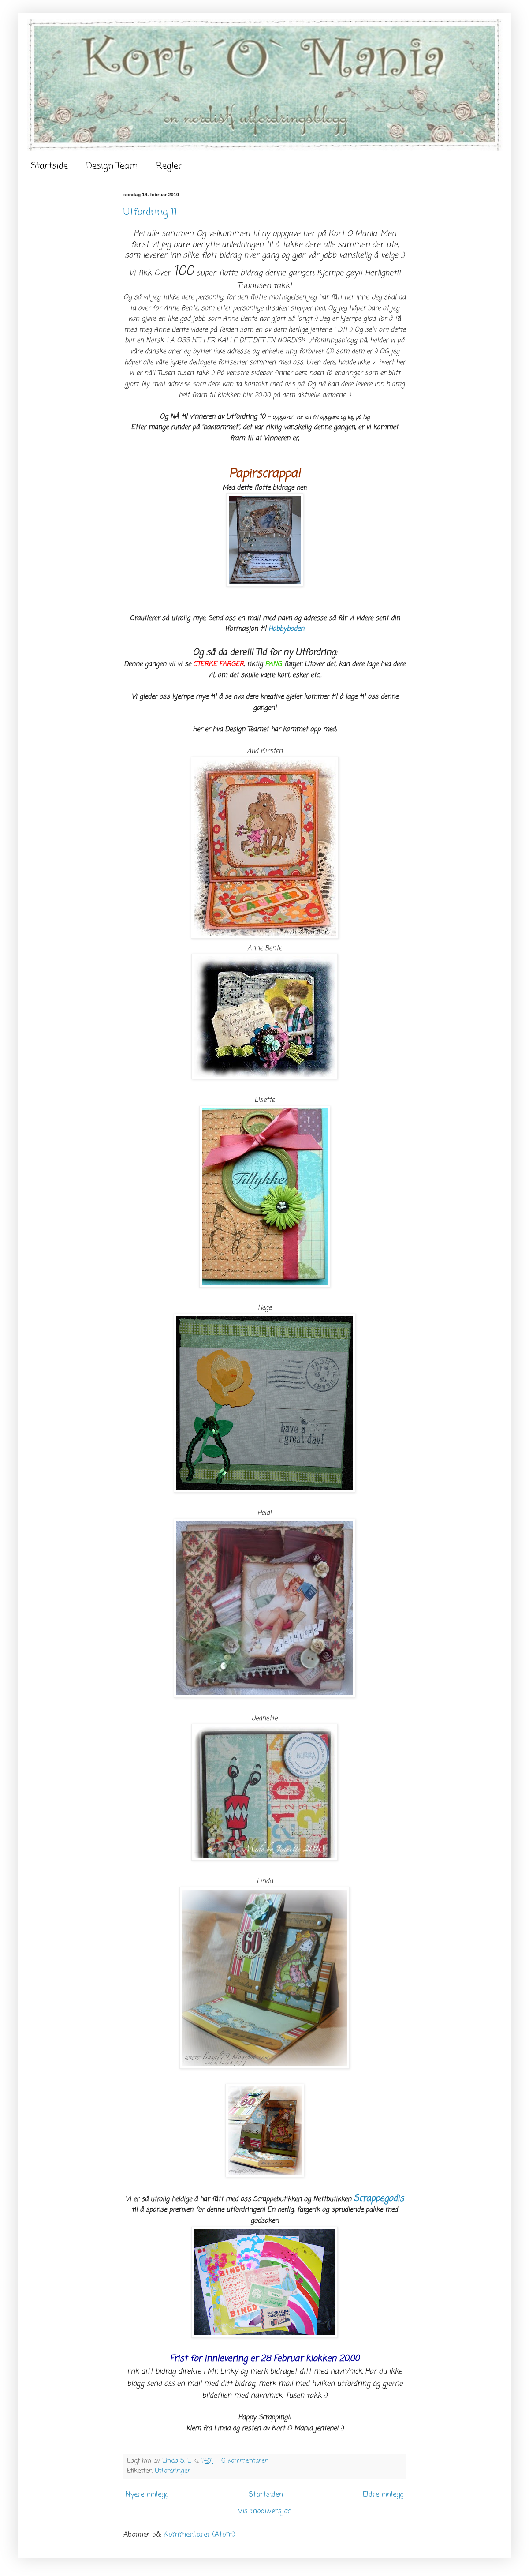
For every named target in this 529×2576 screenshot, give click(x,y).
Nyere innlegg (147, 2495)
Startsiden (266, 2495)
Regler (169, 166)
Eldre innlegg (383, 2495)
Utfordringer (172, 2471)
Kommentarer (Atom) (199, 2535)
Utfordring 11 (150, 212)
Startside (49, 166)
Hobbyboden (286, 629)
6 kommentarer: (246, 2461)
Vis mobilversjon (264, 2511)
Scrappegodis (379, 2198)
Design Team (112, 166)
